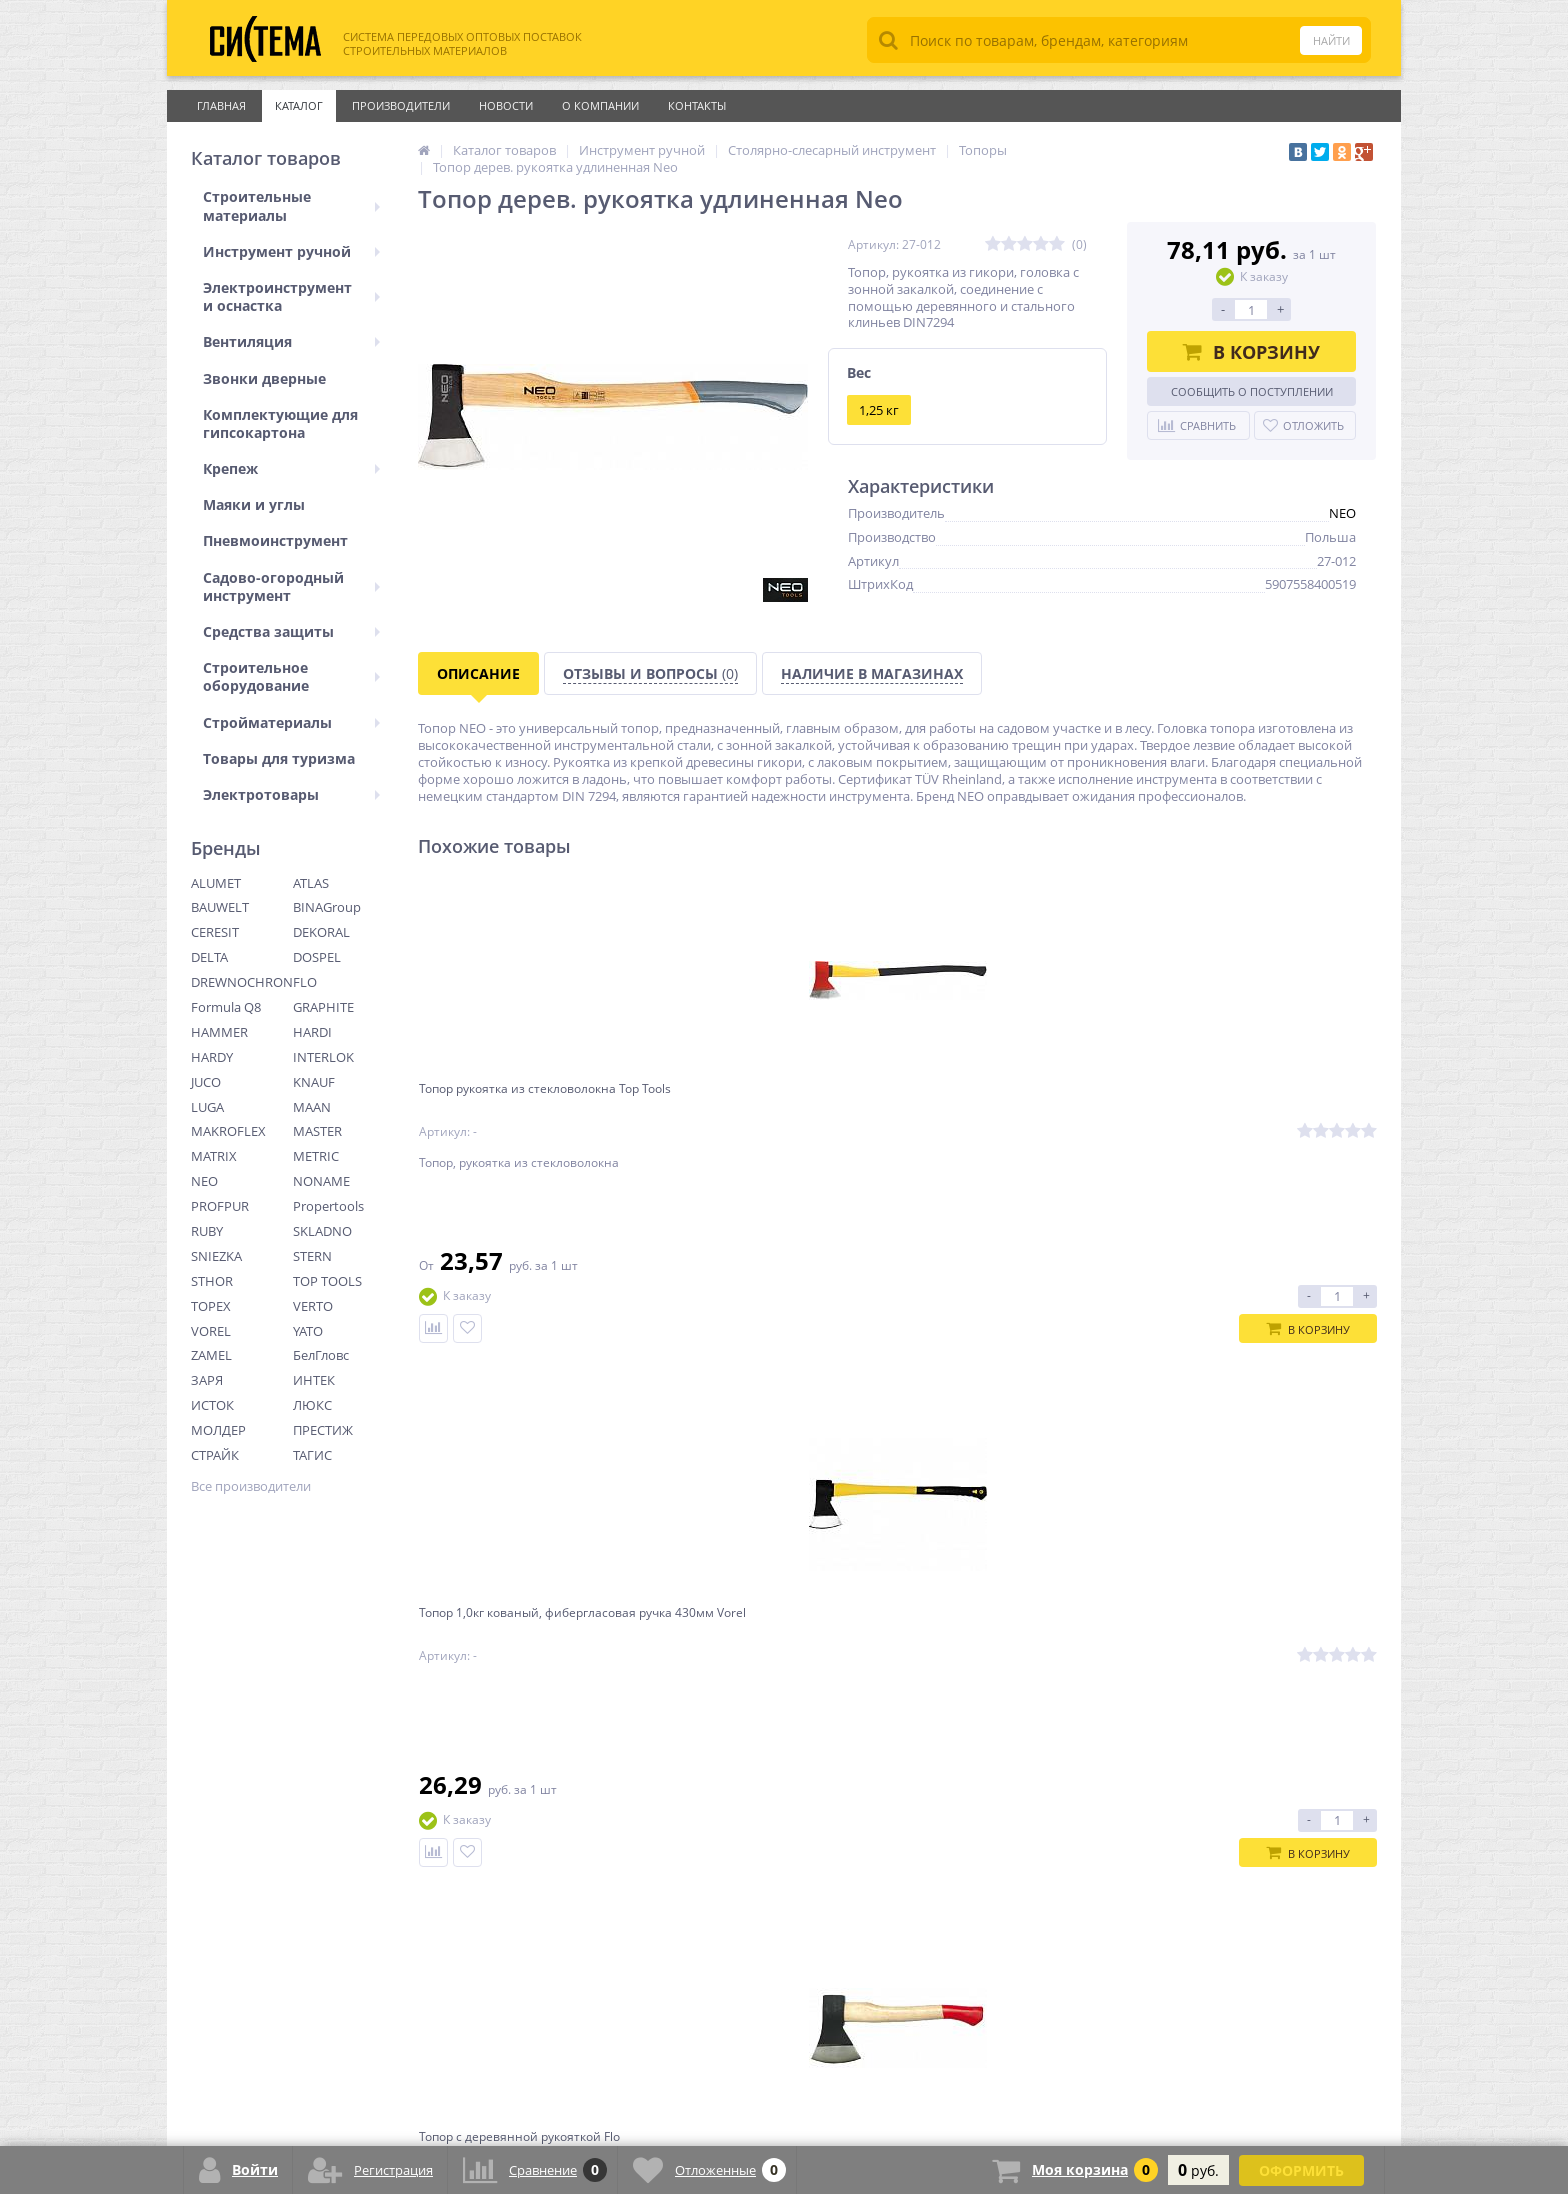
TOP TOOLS (327, 1281)
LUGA (207, 1107)
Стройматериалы (291, 722)
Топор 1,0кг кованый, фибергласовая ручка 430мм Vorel (762, 1113)
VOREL (211, 1331)
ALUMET (216, 883)
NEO (204, 1181)
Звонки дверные (264, 378)
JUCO (206, 1082)
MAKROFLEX (228, 1131)
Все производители (251, 1486)
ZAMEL (211, 1355)
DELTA (209, 957)
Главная (221, 105)
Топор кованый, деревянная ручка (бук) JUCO (1240, 1105)
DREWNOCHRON (242, 982)
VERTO (313, 1306)
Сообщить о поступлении (1252, 391)
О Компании (600, 105)
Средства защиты (291, 631)
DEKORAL (321, 932)
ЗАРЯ (207, 1380)
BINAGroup (327, 907)
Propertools (328, 1206)
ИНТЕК (314, 1380)
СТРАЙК (215, 1455)
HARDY (212, 1057)
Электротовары (291, 794)
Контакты (697, 105)
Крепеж (291, 468)
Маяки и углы (254, 504)
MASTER (317, 1131)
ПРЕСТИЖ (323, 1430)
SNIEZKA (216, 1256)
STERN (312, 1256)
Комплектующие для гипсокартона (280, 423)
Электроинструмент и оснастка (291, 296)
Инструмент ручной (291, 251)
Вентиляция (291, 341)
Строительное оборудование (291, 676)
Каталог (299, 105)
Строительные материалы (291, 205)
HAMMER (219, 1032)
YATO (308, 1331)
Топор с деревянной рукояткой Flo (1010, 1105)
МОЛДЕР (218, 1430)
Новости (506, 105)
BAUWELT (220, 907)
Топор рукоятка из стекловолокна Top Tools (509, 1105)
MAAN (312, 1107)
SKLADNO (322, 1231)
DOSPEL (317, 957)
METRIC (316, 1156)
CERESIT (215, 932)
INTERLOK (323, 1057)
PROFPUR (220, 1206)
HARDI (312, 1032)
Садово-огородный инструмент (291, 586)
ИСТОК (212, 1405)
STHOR (212, 1281)
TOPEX (211, 1306)
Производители (401, 105)
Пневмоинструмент (275, 540)
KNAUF (314, 1082)
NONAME (321, 1181)
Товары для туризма (279, 758)
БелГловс (321, 1355)
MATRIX (214, 1156)
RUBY (207, 1231)
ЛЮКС (312, 1405)
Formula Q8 (226, 1007)
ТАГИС (312, 1455)
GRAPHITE (323, 1007)
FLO (305, 982)
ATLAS (311, 883)
